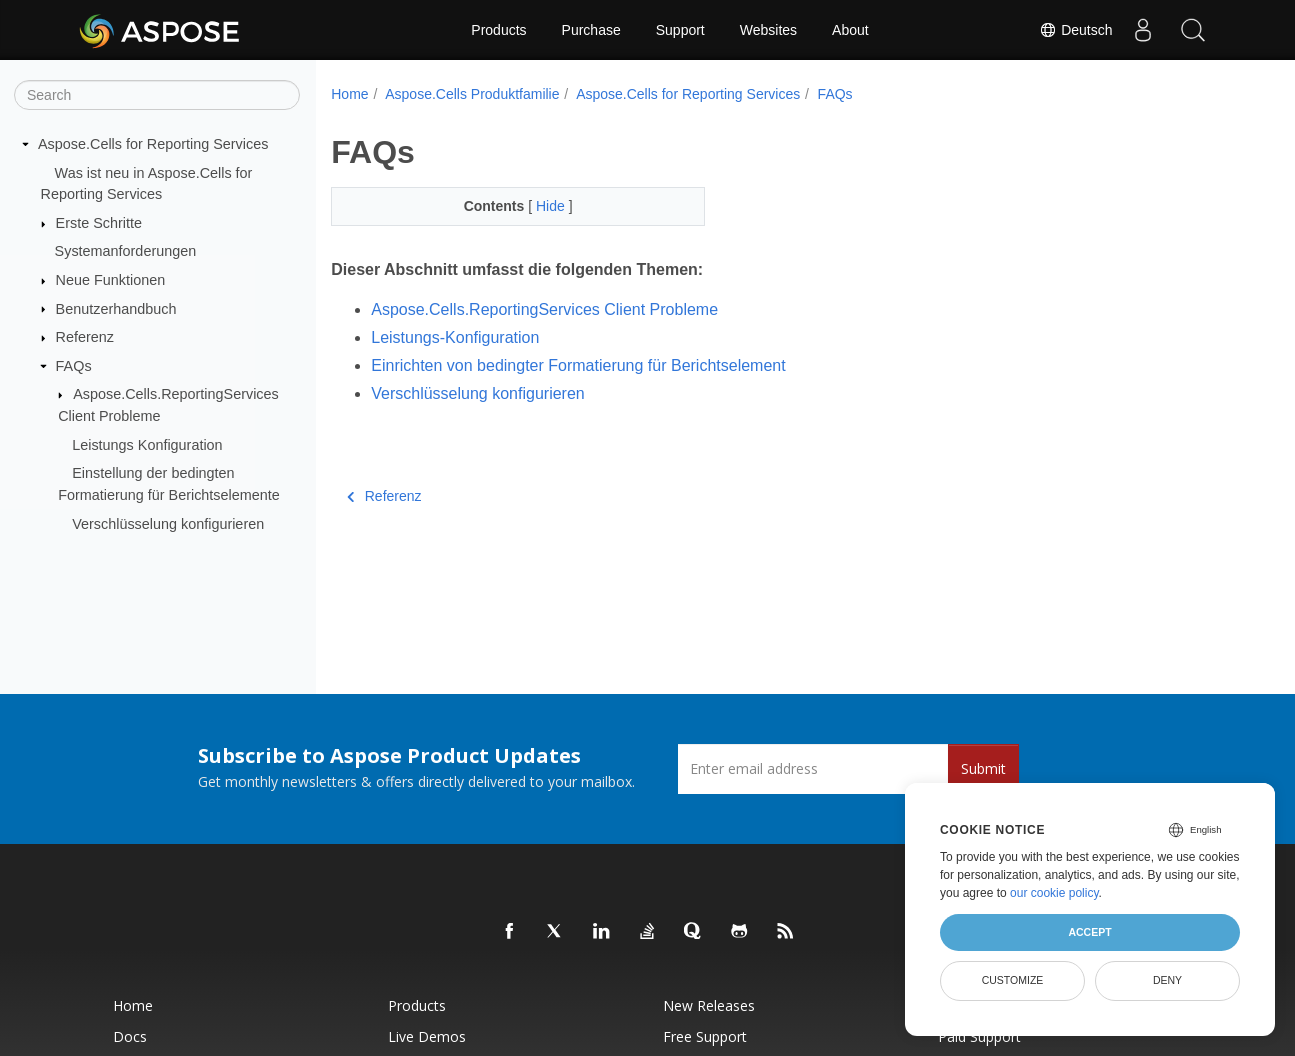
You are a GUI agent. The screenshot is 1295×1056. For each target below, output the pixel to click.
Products (498, 30)
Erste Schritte (99, 223)
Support (680, 30)
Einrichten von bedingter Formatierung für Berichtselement (578, 365)
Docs (130, 1036)
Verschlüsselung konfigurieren (168, 523)
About (850, 30)
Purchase (591, 30)
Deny (1167, 980)
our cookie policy (1054, 893)
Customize (1013, 980)
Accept (1089, 932)
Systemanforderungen (126, 251)
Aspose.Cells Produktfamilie (472, 94)
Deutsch (1075, 30)
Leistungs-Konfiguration (455, 337)
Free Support (705, 1036)
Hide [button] (552, 206)
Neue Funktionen (111, 280)
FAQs (74, 366)
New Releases (709, 1005)
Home (349, 94)
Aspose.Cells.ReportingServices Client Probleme (544, 309)
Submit (983, 768)
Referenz (85, 337)
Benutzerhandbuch (116, 308)
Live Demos (427, 1036)
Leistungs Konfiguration (147, 445)
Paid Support (979, 1036)
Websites (768, 30)
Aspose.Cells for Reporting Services (153, 144)
